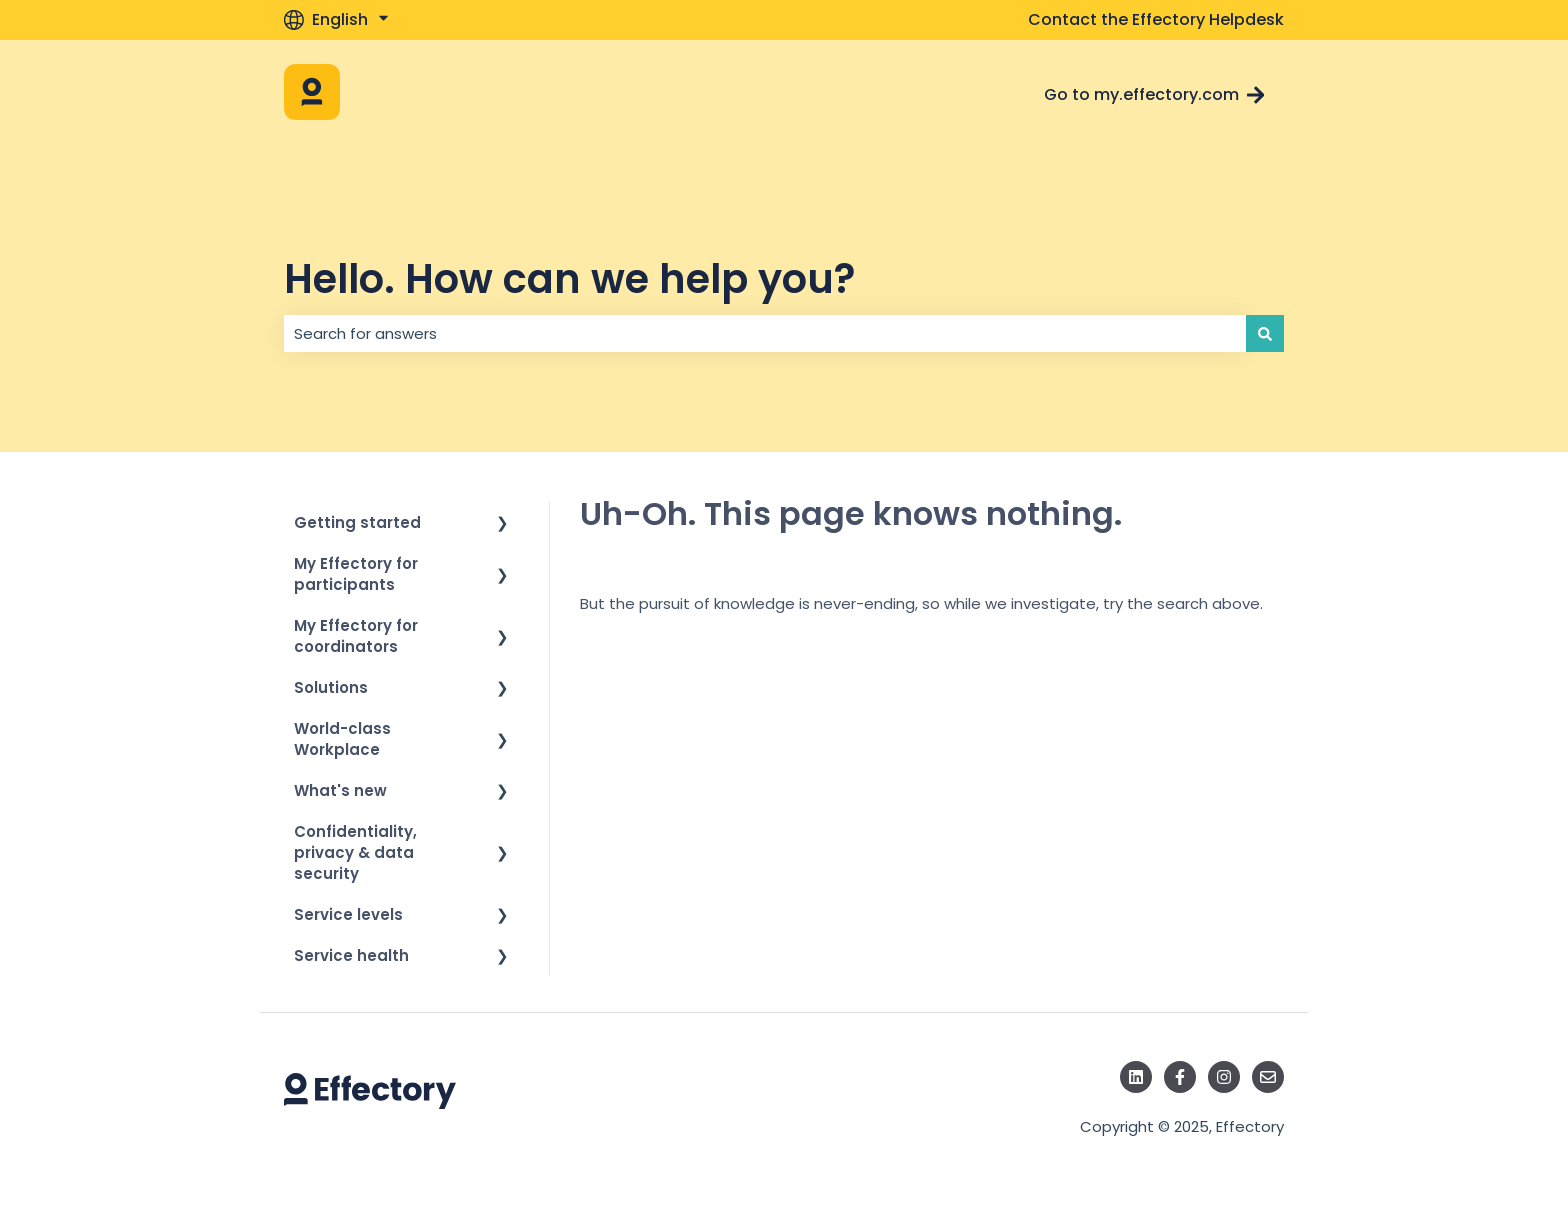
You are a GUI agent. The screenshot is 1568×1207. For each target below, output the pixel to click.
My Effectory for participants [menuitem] (356, 574)
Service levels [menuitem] (348, 914)
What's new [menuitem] (340, 790)
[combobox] (765, 333)
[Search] (1265, 333)
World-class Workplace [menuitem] (342, 739)
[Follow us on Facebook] (1180, 1077)
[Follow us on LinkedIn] (1136, 1077)
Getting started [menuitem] (357, 522)
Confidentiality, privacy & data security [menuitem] (355, 852)
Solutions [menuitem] (331, 687)
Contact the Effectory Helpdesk (1156, 20)
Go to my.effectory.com (1154, 94)
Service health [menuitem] (351, 955)
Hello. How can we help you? (569, 279)
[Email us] (1268, 1077)
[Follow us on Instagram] (1224, 1077)
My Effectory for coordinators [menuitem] (356, 636)
